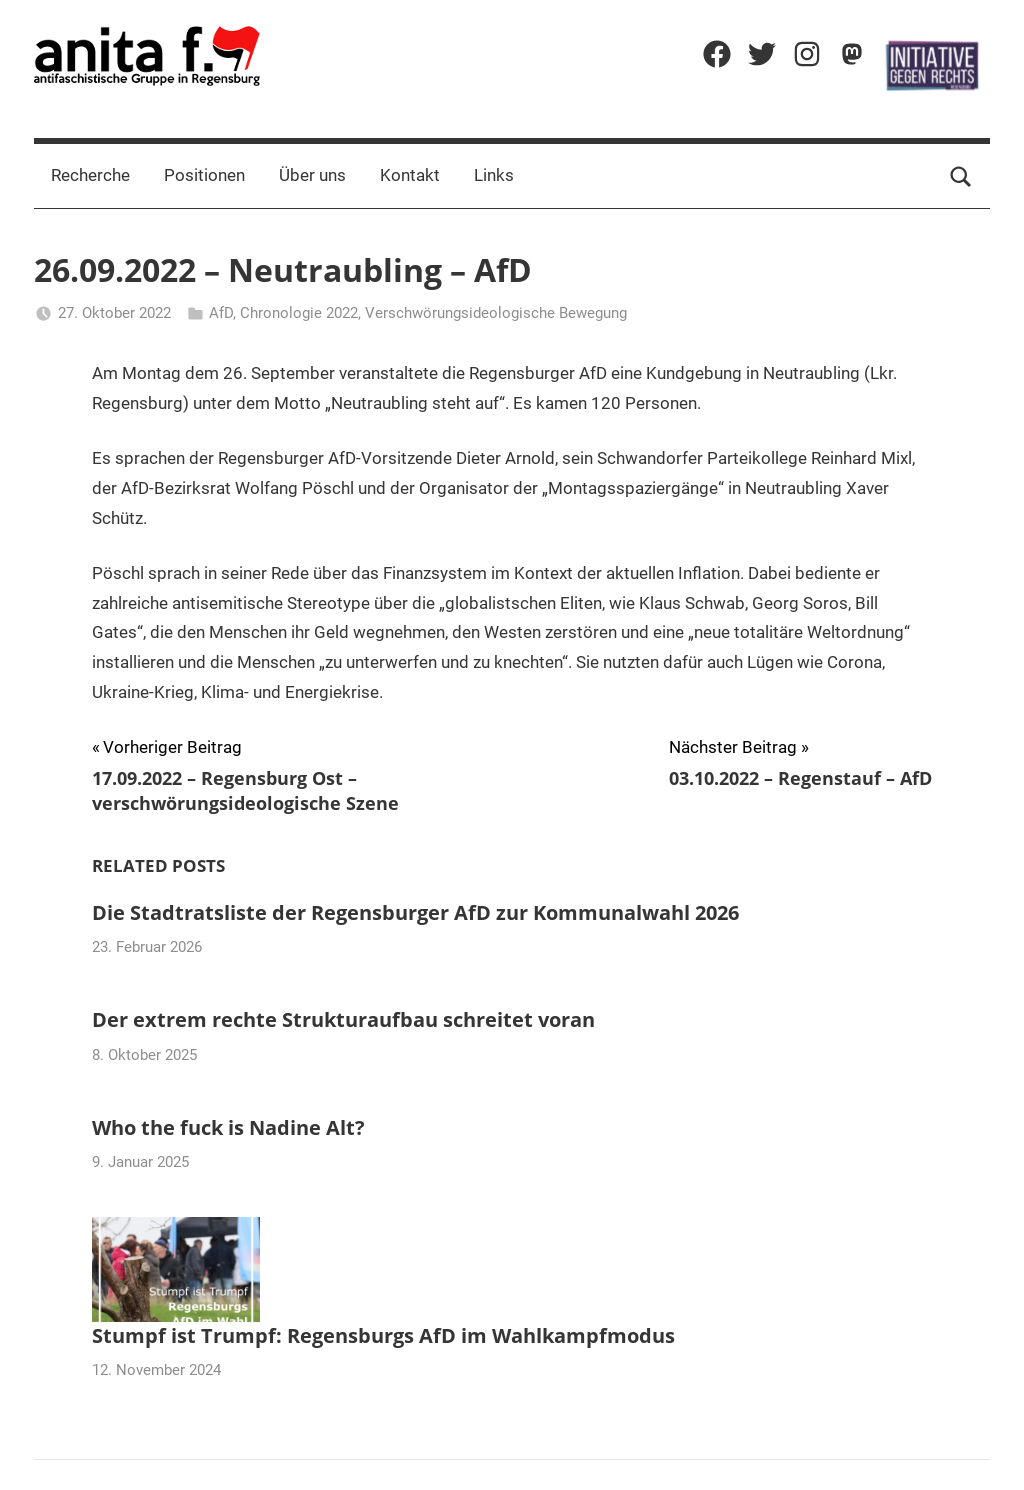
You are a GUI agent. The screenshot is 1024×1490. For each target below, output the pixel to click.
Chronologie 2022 (299, 313)
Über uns (312, 175)
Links (494, 175)
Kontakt (410, 175)
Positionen (204, 175)
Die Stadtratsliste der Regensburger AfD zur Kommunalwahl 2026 (415, 912)
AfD (221, 313)
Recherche (90, 175)
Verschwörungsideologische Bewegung (496, 313)
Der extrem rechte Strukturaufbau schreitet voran (343, 1019)
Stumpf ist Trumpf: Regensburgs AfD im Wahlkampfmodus (383, 1335)
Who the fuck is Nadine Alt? (228, 1127)
